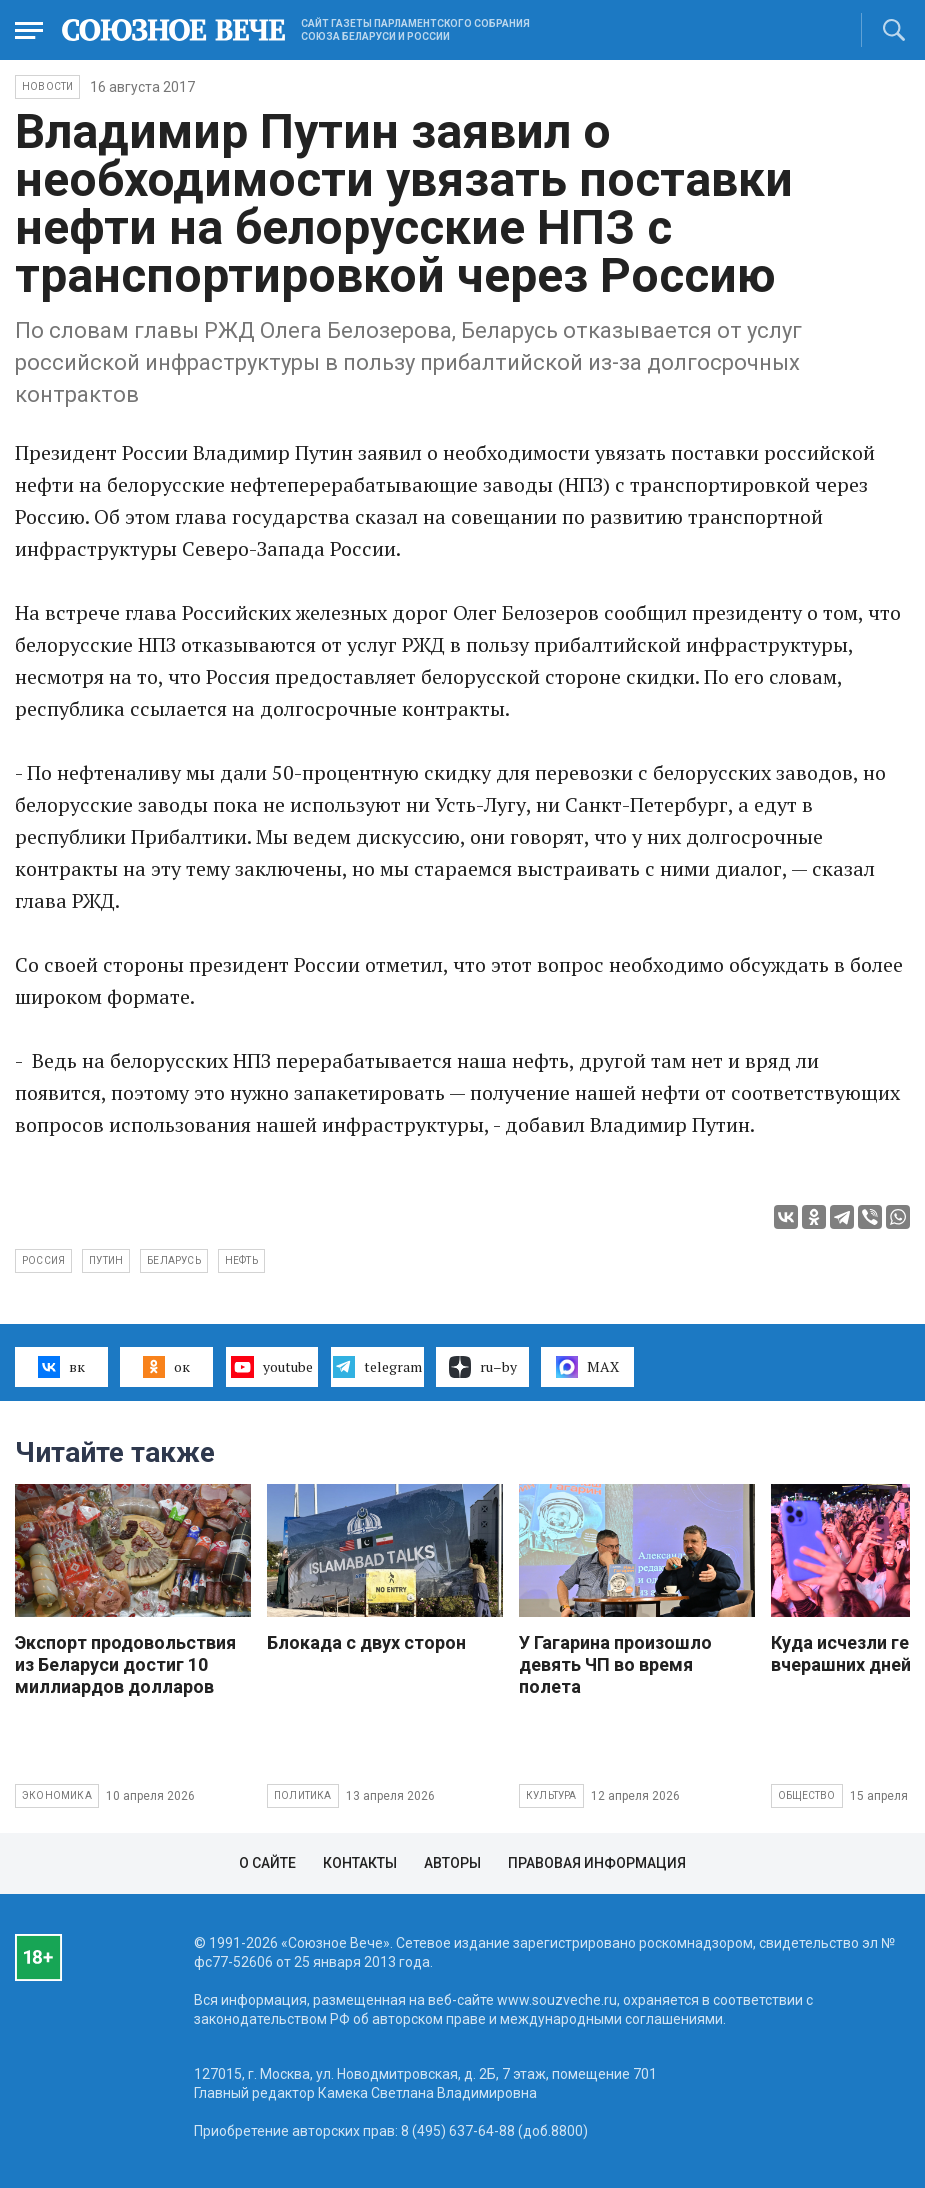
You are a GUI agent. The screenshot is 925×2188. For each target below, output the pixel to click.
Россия (43, 1260)
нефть (241, 1260)
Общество (807, 1795)
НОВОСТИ (47, 86)
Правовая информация (597, 1863)
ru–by (483, 1367)
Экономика (57, 1795)
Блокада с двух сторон (366, 1642)
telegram (377, 1367)
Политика (303, 1795)
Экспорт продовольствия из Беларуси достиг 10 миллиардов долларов (125, 1664)
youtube (271, 1367)
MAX (587, 1367)
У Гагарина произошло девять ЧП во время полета (615, 1664)
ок (166, 1367)
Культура (551, 1795)
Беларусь (174, 1260)
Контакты (360, 1863)
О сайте (267, 1863)
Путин (106, 1260)
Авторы (452, 1863)
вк (61, 1367)
